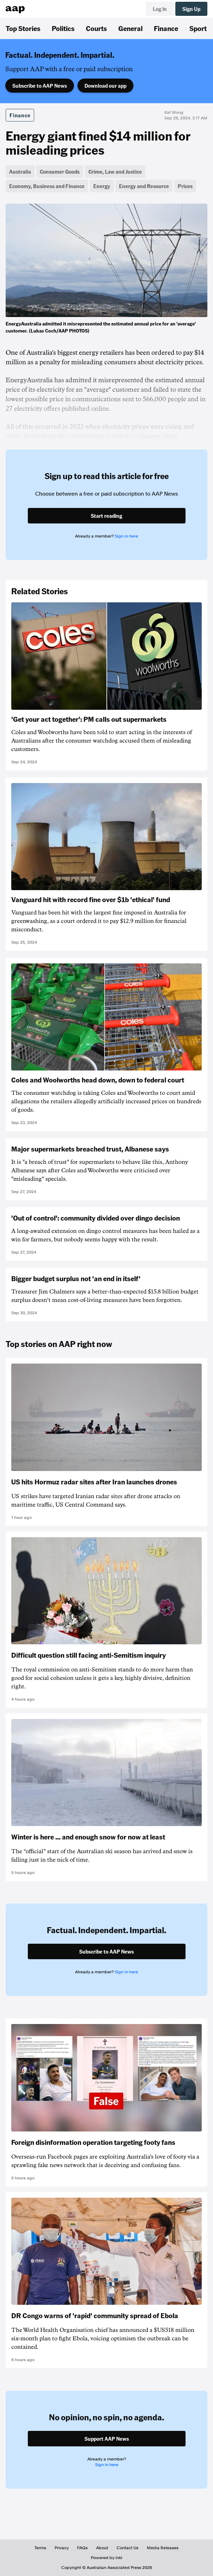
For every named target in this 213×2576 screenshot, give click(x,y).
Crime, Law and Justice (115, 171)
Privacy (62, 2547)
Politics (63, 28)
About (102, 2547)
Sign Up (191, 8)
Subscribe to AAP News (39, 85)
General (130, 28)
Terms (40, 2547)
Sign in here (126, 536)
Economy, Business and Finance (46, 186)
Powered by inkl (106, 2557)
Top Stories (23, 28)
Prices (185, 186)
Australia (20, 171)
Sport (198, 28)
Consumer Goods (60, 171)
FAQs (82, 2547)
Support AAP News (106, 2438)
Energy (101, 186)
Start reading (106, 515)
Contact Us (127, 2547)
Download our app (105, 85)
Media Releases (162, 2547)
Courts (96, 28)
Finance (166, 28)
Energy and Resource (144, 186)
